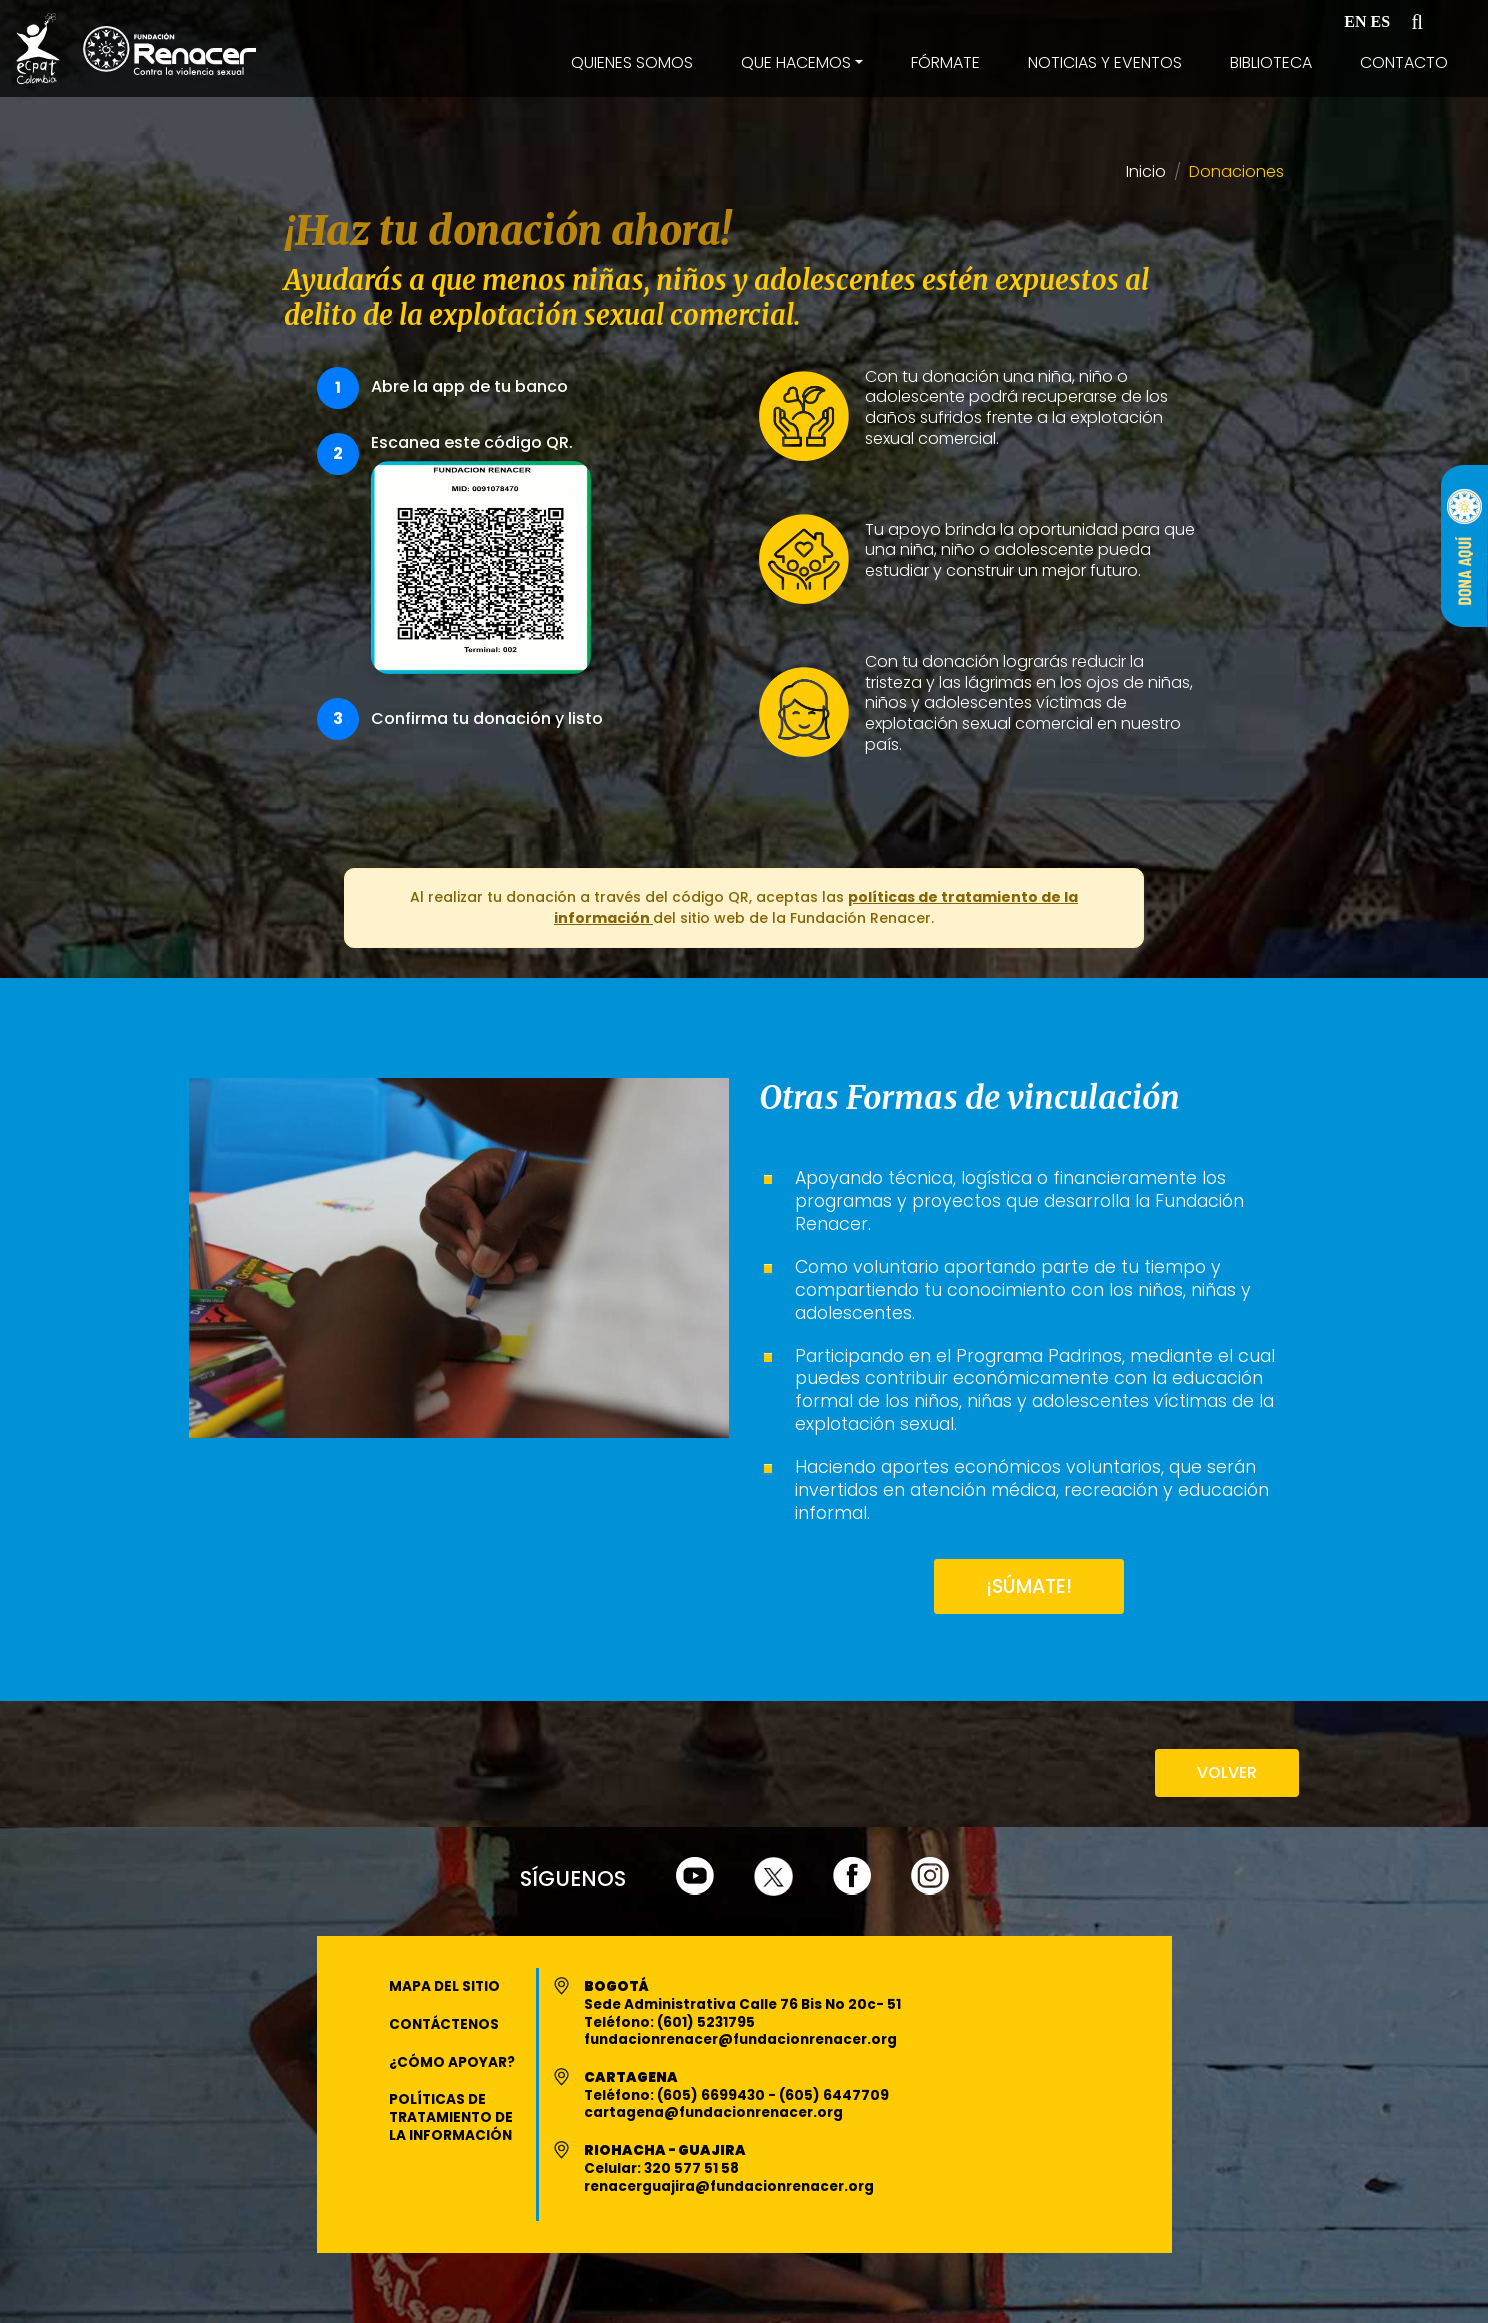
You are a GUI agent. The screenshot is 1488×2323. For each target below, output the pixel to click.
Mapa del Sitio (444, 1986)
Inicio (1146, 172)
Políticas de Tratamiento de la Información (451, 2117)
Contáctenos (444, 2024)
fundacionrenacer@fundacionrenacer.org (740, 2039)
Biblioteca (1271, 62)
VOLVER (1227, 1772)
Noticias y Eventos (1105, 62)
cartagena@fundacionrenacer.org (713, 2112)
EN (1355, 21)
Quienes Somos (632, 62)
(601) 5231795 (706, 2022)
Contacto (1404, 62)
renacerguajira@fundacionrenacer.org (729, 2186)
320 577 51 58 (691, 2168)
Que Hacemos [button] (796, 62)
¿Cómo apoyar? (452, 2062)
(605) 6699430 (712, 2095)
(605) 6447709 (834, 2095)
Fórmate (945, 62)
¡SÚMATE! (1029, 1586)
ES (1381, 21)
